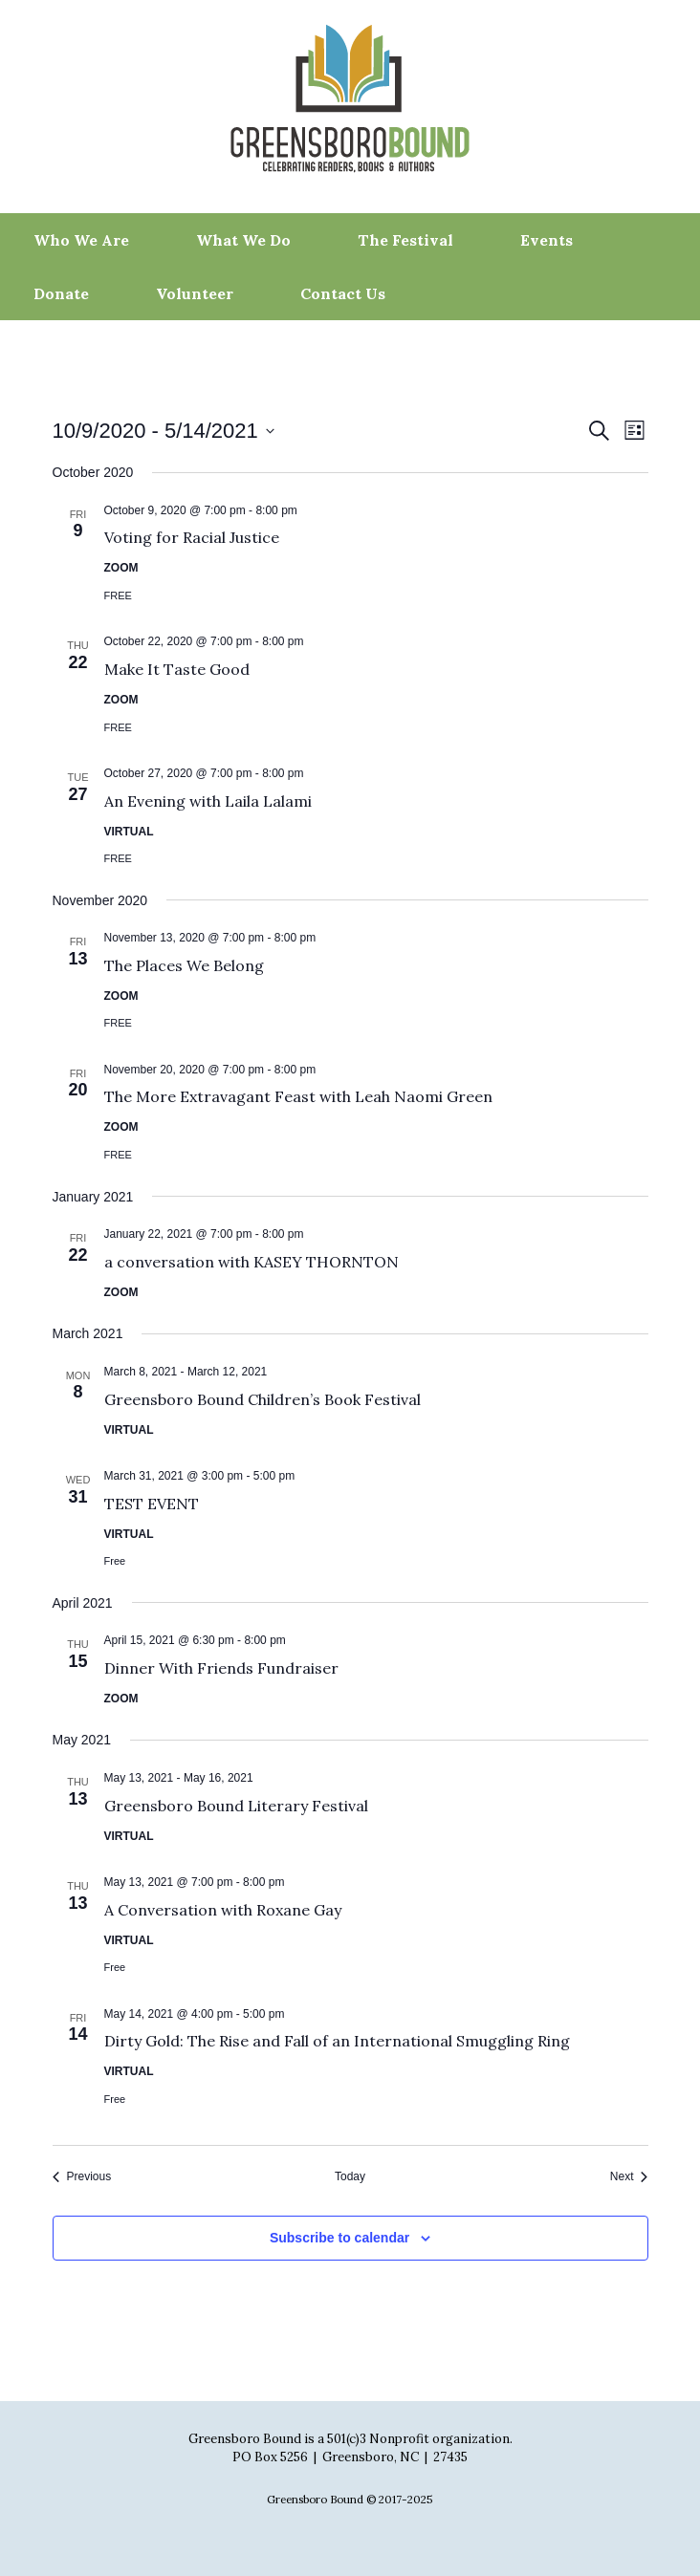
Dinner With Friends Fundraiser (221, 1668)
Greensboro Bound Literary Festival (236, 1805)
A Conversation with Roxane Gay (222, 1909)
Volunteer (194, 293)
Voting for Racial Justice (191, 537)
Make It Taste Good (177, 669)
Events (546, 239)
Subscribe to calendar (339, 2237)
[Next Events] (629, 2177)
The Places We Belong (184, 965)
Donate (61, 293)
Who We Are (81, 239)
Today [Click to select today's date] (350, 2176)
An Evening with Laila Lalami (208, 801)
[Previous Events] (82, 2177)
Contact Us (342, 293)
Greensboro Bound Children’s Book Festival (262, 1399)
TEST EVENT (151, 1503)
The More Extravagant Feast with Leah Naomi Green (298, 1096)
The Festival (405, 239)
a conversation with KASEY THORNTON (251, 1261)
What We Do (243, 239)
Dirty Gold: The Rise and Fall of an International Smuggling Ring (337, 2040)
